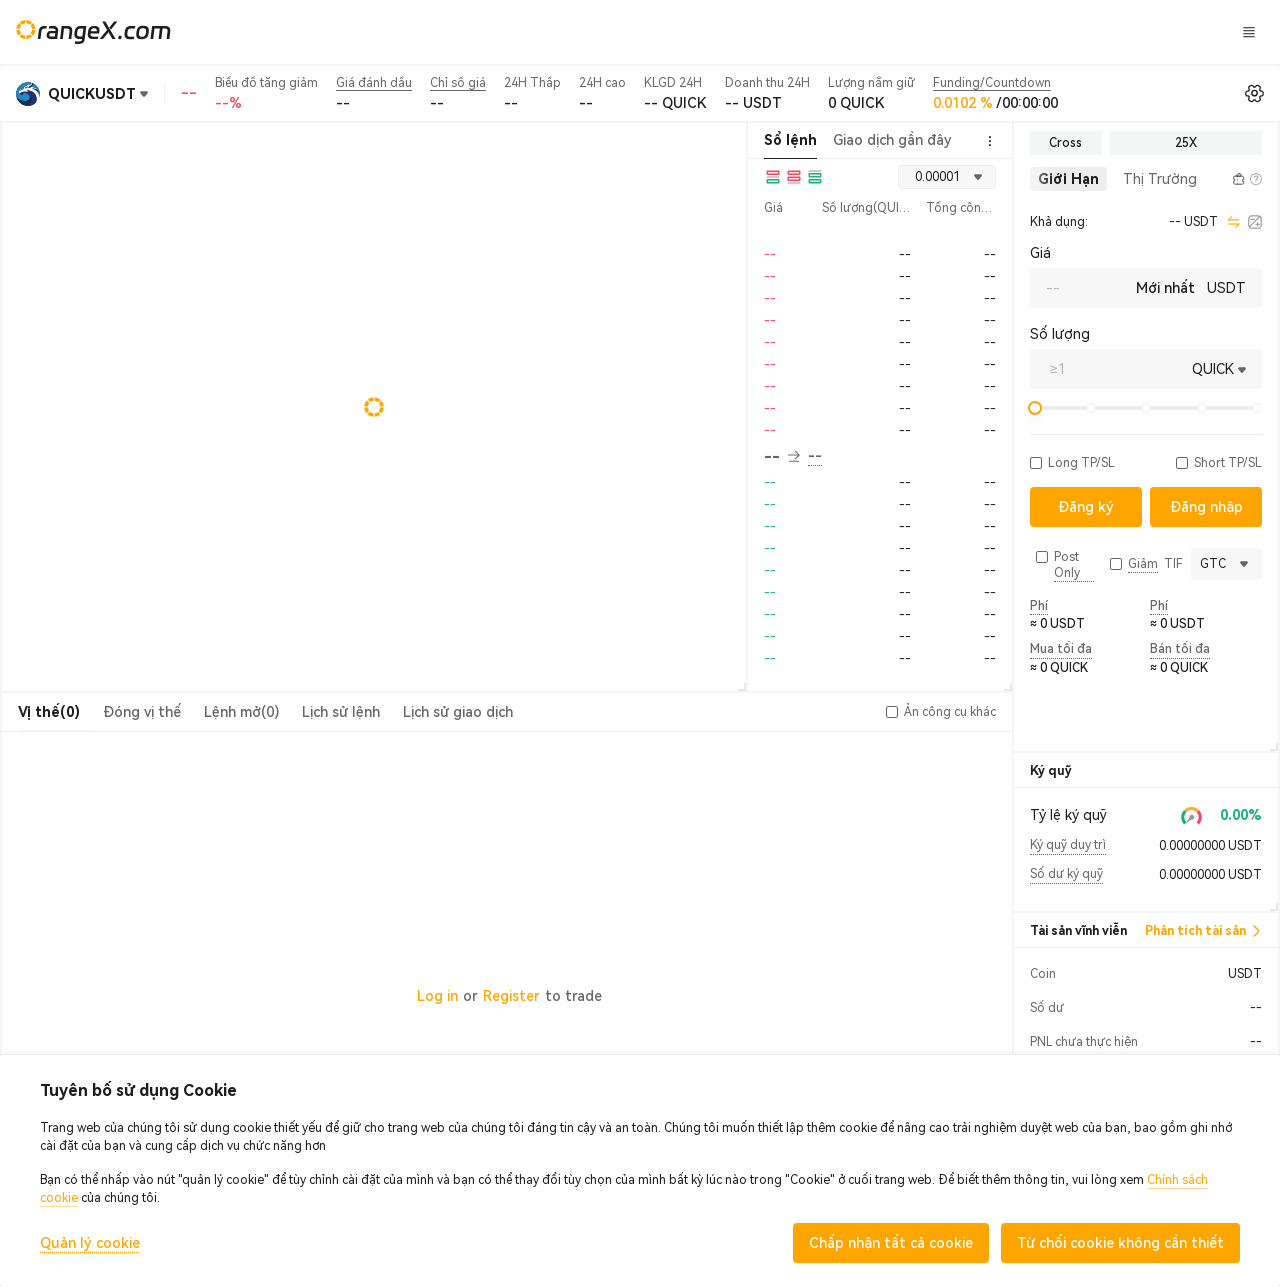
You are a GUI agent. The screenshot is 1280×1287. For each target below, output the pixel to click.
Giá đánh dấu (374, 83)
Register (511, 996)
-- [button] (782, 457)
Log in (437, 996)
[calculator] (1255, 222)
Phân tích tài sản (1203, 931)
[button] (1216, 179)
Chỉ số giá (458, 83)
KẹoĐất (822, 31)
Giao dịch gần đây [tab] (892, 140)
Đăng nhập (987, 32)
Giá (1040, 253)
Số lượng (1060, 334)
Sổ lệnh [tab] (790, 140)
